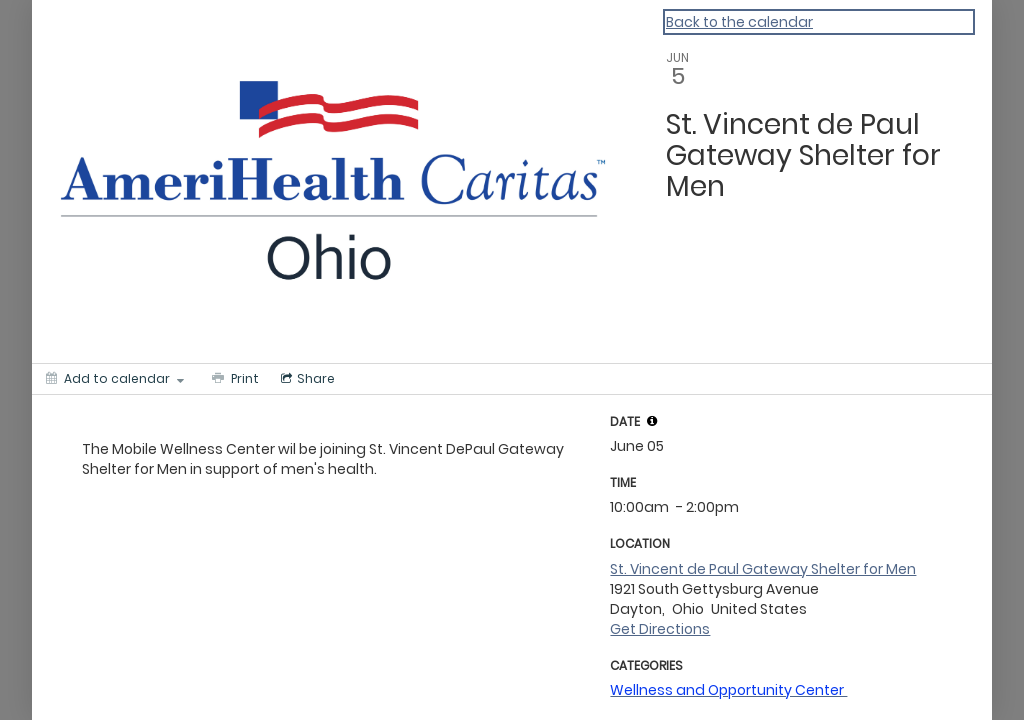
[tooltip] (652, 421)
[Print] (233, 379)
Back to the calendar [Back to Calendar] (739, 22)
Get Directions (660, 629)
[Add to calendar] (115, 379)
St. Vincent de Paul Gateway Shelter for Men (763, 569)
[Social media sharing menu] (306, 379)
